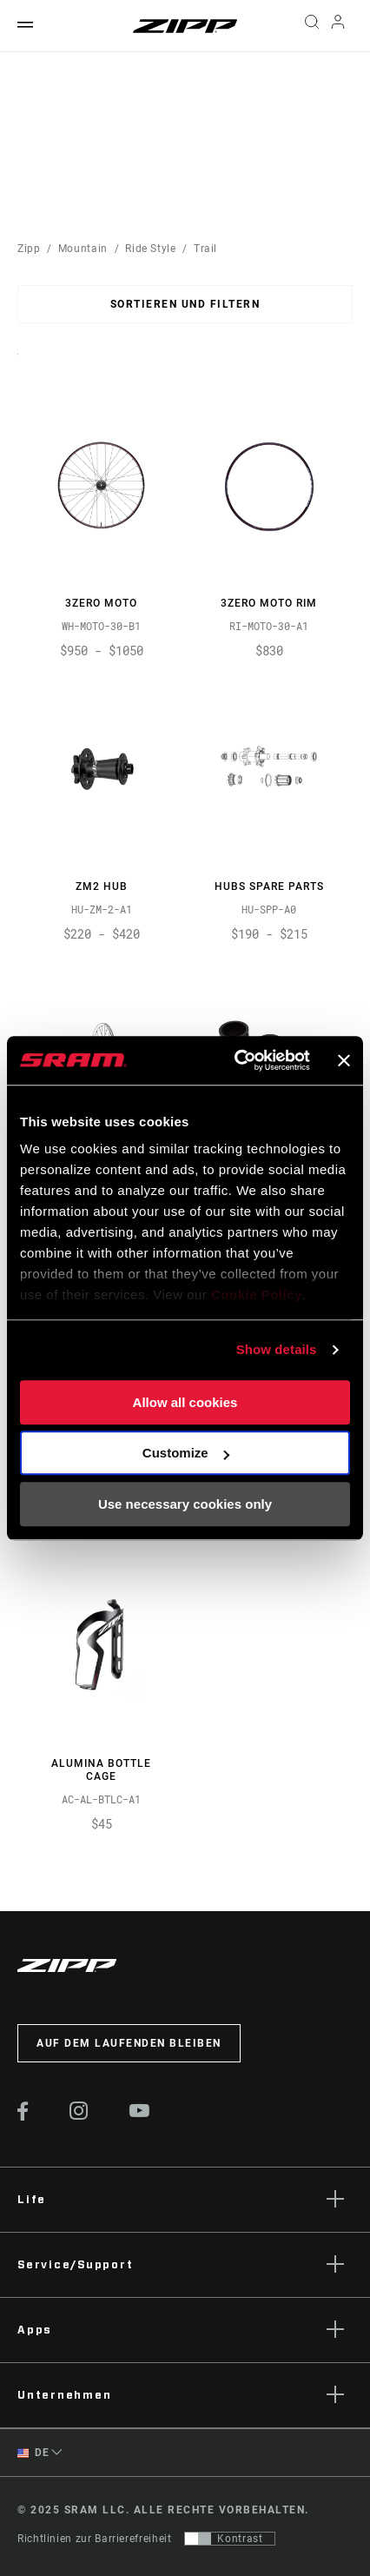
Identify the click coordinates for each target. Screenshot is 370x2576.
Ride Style (150, 248)
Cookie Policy (256, 1294)
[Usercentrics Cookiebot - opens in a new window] (236, 1060)
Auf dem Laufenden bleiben (128, 2043)
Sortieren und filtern (185, 304)
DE (33, 2453)
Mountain (83, 248)
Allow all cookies (185, 1402)
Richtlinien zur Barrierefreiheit (94, 2539)
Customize (185, 1452)
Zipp (29, 248)
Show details (276, 1349)
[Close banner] (344, 1060)
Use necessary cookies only (185, 1504)
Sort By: (17, 363)
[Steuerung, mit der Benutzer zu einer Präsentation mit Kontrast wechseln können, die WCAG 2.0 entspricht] (229, 2539)
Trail (205, 248)
